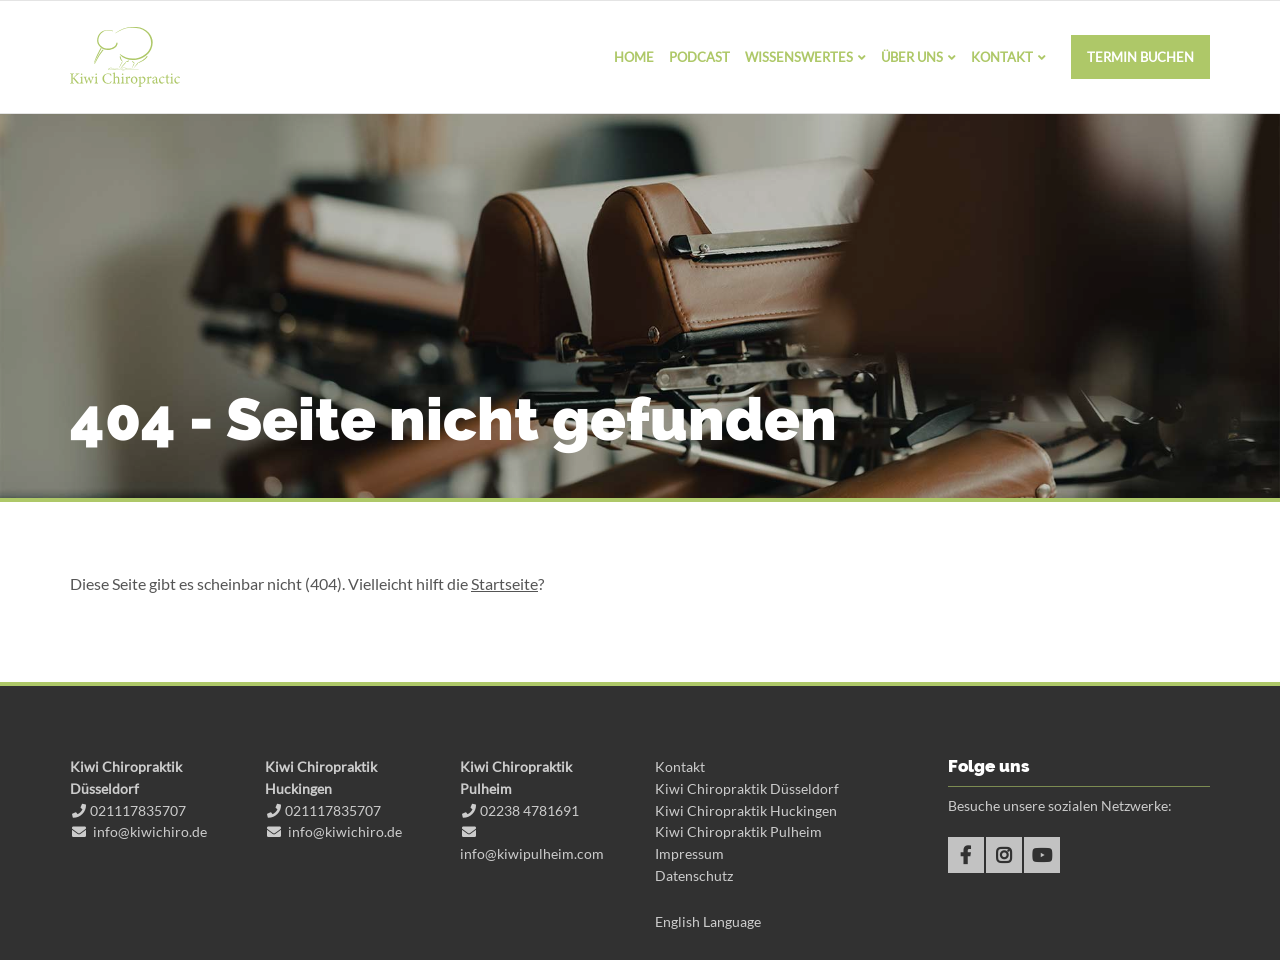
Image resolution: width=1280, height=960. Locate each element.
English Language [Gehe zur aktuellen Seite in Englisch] (708, 921)
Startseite (504, 583)
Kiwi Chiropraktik (125, 57)
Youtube (1042, 855)
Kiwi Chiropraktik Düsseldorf (747, 788)
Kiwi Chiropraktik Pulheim (738, 831)
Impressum (689, 853)
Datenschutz (694, 875)
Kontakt (680, 766)
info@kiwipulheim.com (532, 853)
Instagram (1004, 855)
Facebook (966, 855)
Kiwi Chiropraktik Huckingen (746, 810)
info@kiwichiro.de (150, 831)
